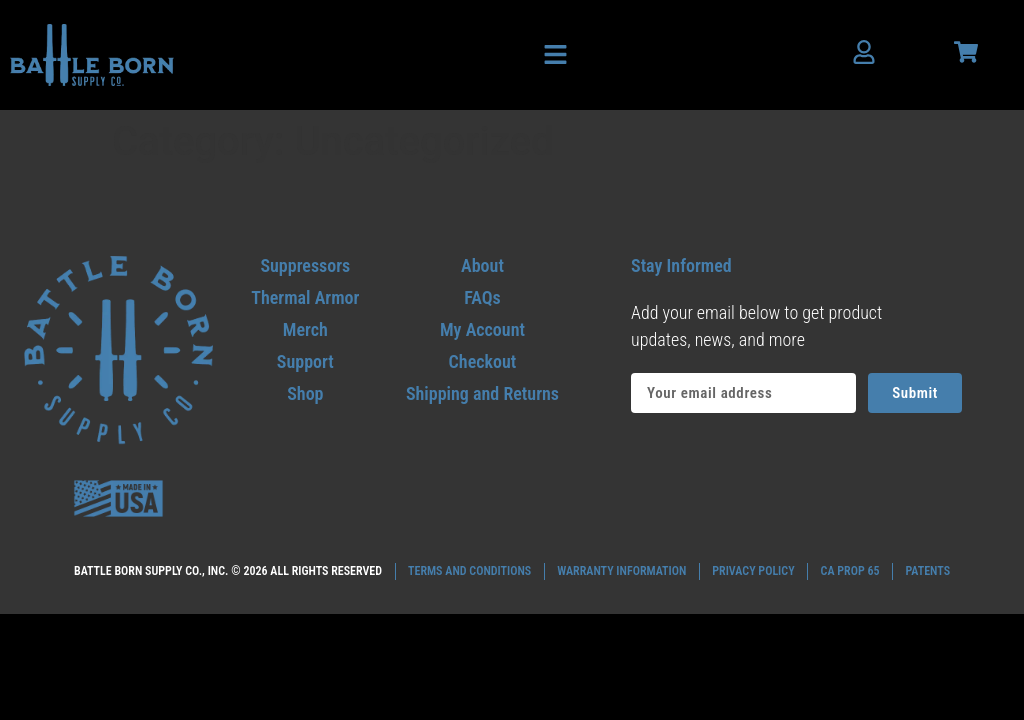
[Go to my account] (482, 329)
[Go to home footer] (118, 350)
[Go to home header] (92, 54)
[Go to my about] (482, 265)
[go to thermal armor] (305, 297)
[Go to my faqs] (482, 297)
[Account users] (864, 52)
